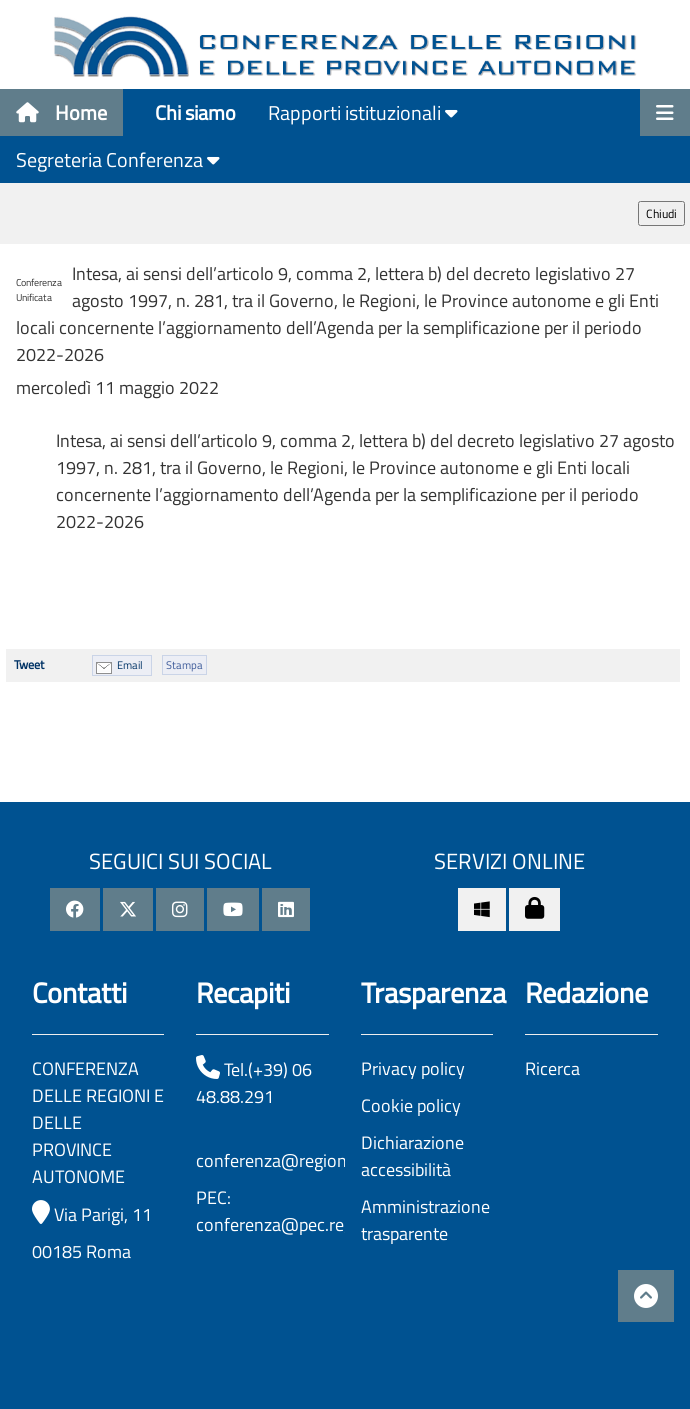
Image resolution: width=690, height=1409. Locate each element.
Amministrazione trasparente (425, 1220)
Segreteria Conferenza (118, 159)
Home (61, 112)
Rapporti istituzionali (363, 112)
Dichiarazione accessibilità (412, 1156)
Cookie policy (411, 1105)
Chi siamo (195, 112)
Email (130, 665)
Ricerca (552, 1068)
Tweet (29, 664)
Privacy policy (413, 1068)
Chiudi (661, 213)
